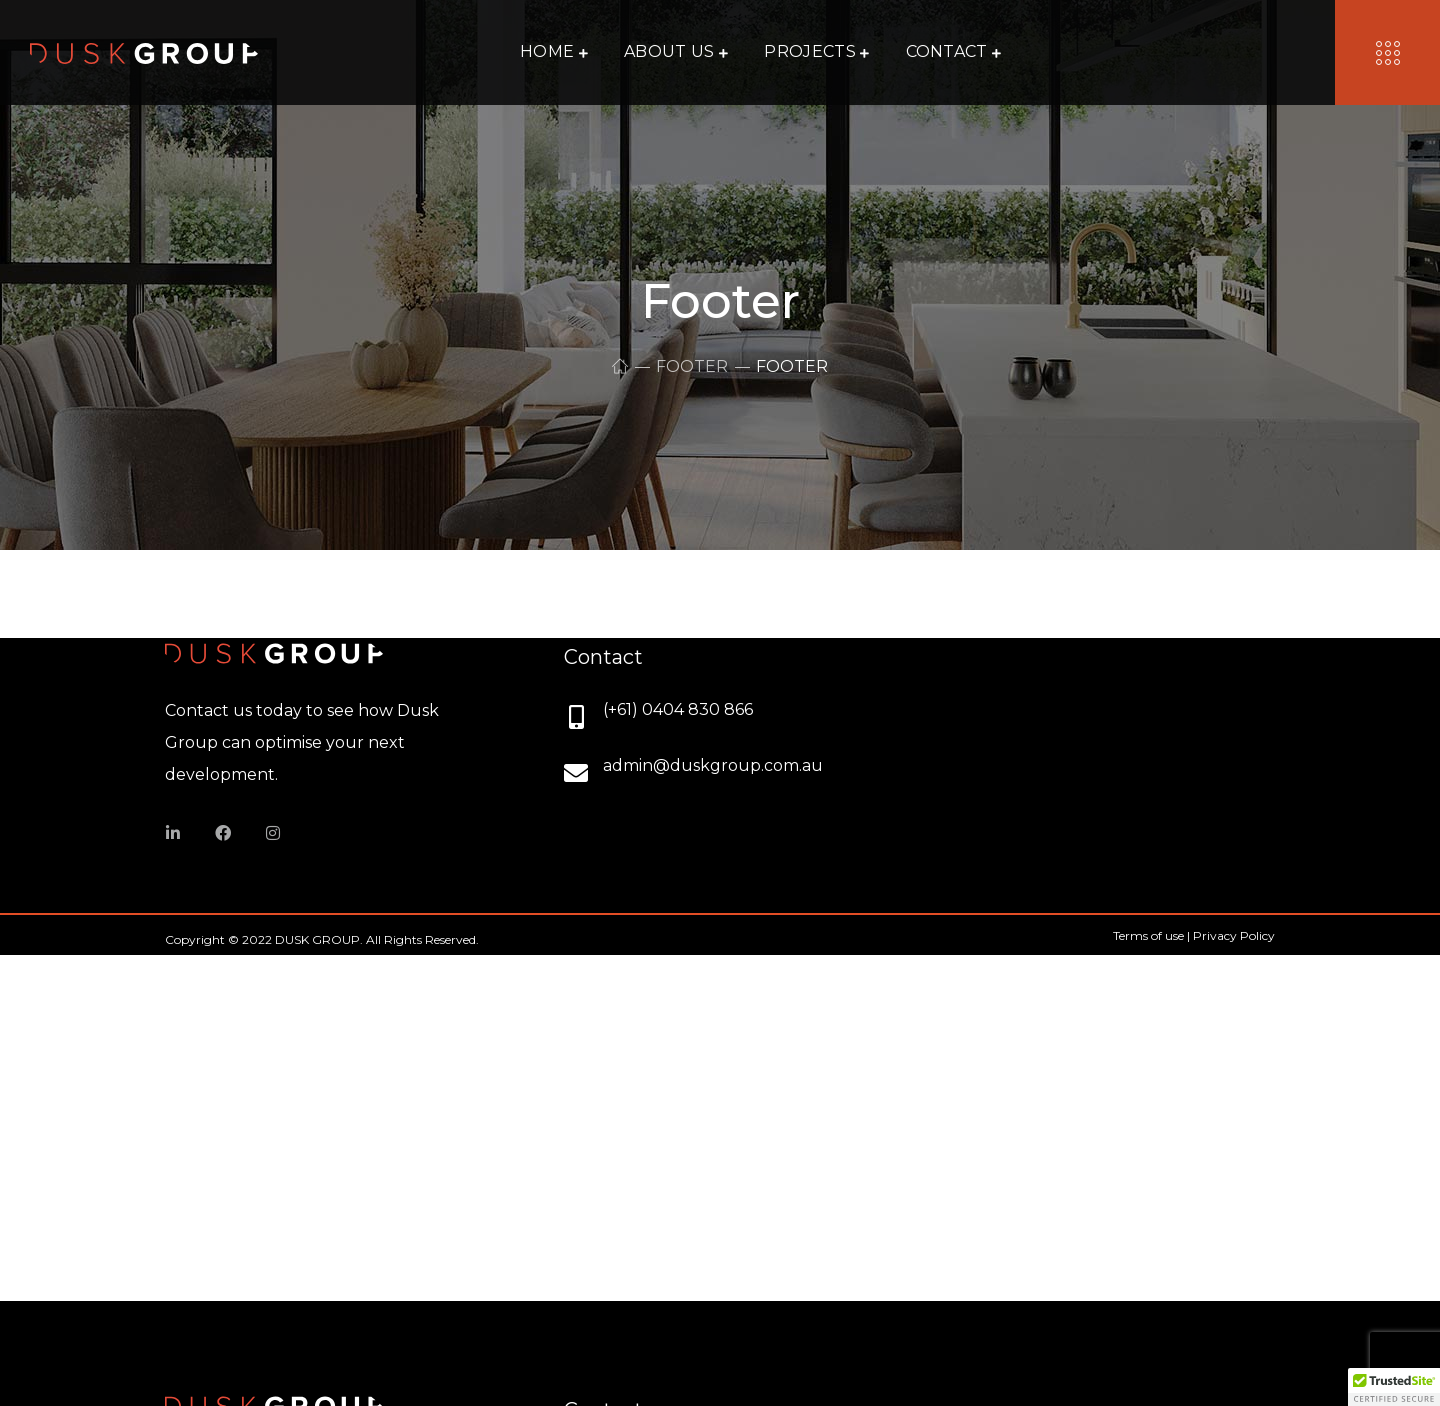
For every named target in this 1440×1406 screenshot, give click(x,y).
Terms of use (1148, 935)
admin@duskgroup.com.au (713, 765)
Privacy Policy (1234, 935)
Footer (692, 366)
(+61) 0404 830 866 (678, 709)
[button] (1394, 1387)
